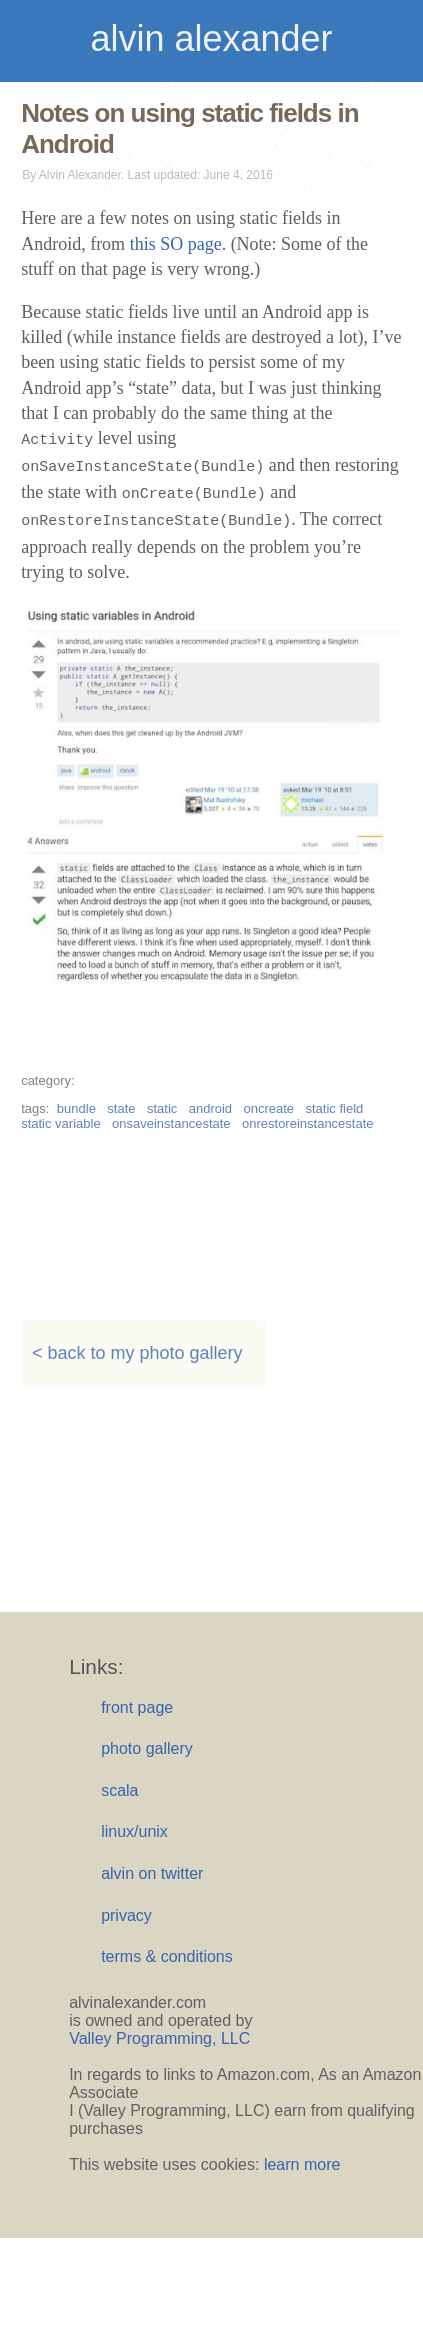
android (210, 1108)
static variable (60, 1123)
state (121, 1108)
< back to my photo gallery (137, 1353)
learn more (302, 2164)
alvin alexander (211, 38)
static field (335, 1108)
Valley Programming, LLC (159, 2038)
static (162, 1108)
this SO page (176, 244)
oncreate (268, 1108)
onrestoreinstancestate (308, 1123)
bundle (76, 1108)
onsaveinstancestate (171, 1123)
